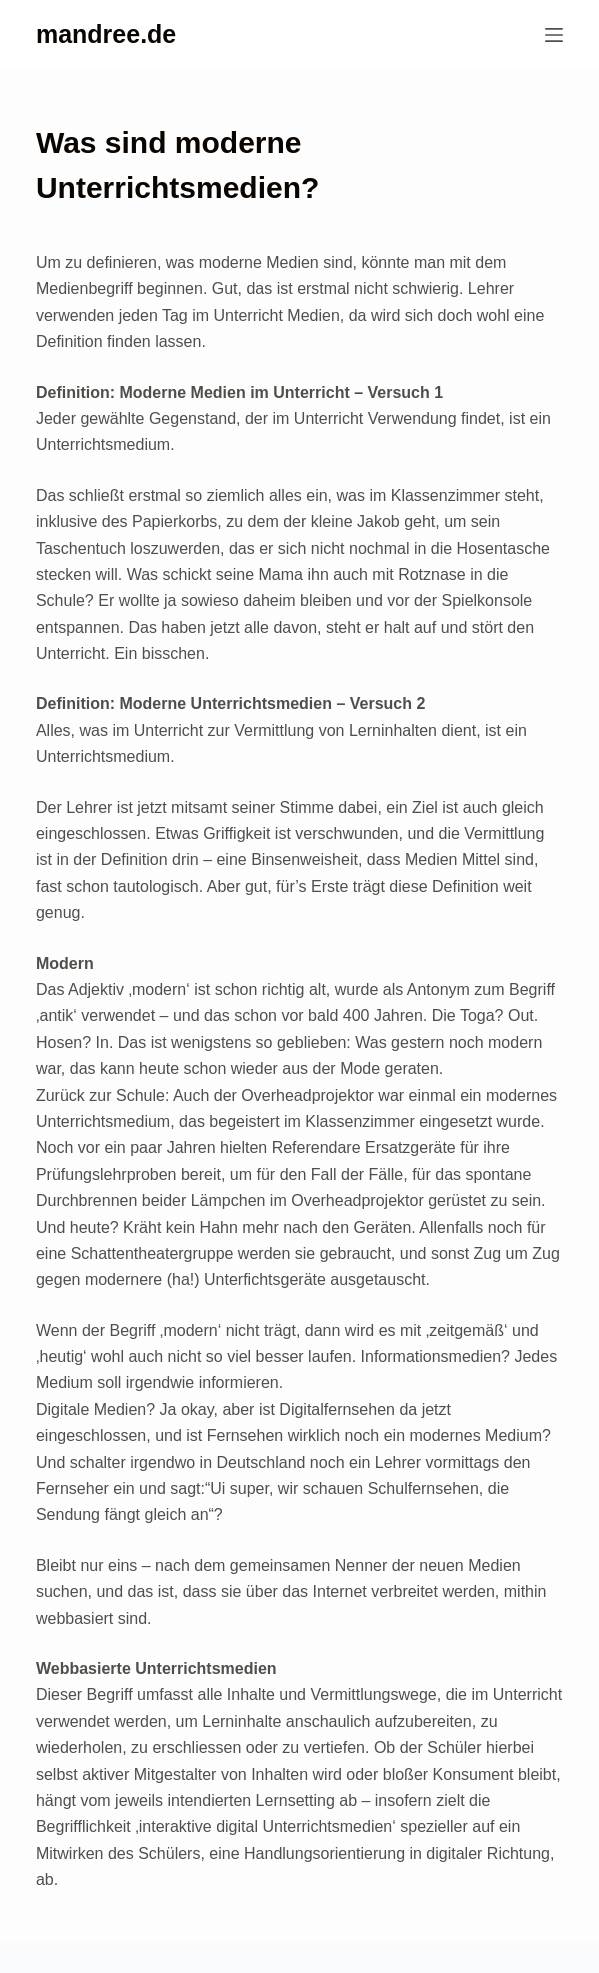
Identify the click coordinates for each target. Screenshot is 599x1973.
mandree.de (106, 34)
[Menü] (554, 35)
